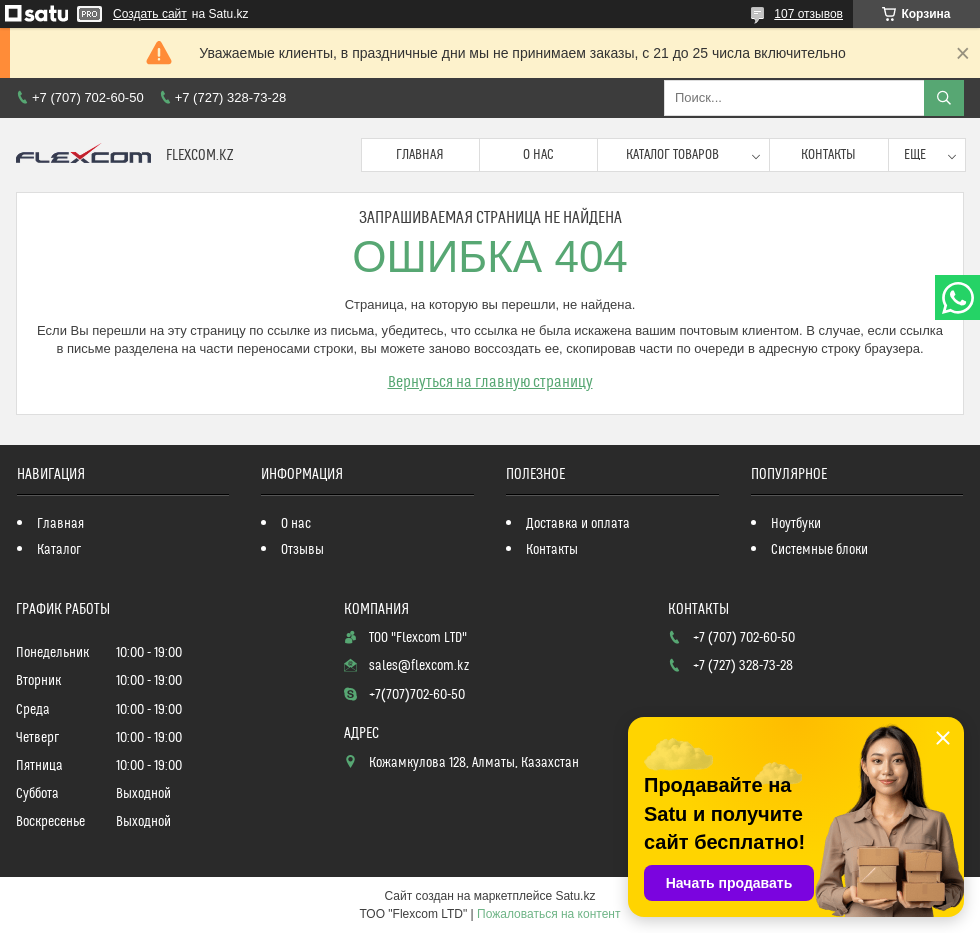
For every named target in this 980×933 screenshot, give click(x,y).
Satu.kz (575, 896)
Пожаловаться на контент (548, 914)
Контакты (828, 155)
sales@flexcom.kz (419, 666)
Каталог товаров (672, 155)
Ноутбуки (796, 524)
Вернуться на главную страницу (490, 382)
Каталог (59, 550)
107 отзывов (808, 14)
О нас (538, 155)
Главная (420, 155)
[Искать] (944, 98)
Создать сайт (150, 14)
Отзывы (302, 550)
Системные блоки (819, 550)
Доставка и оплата (578, 524)
